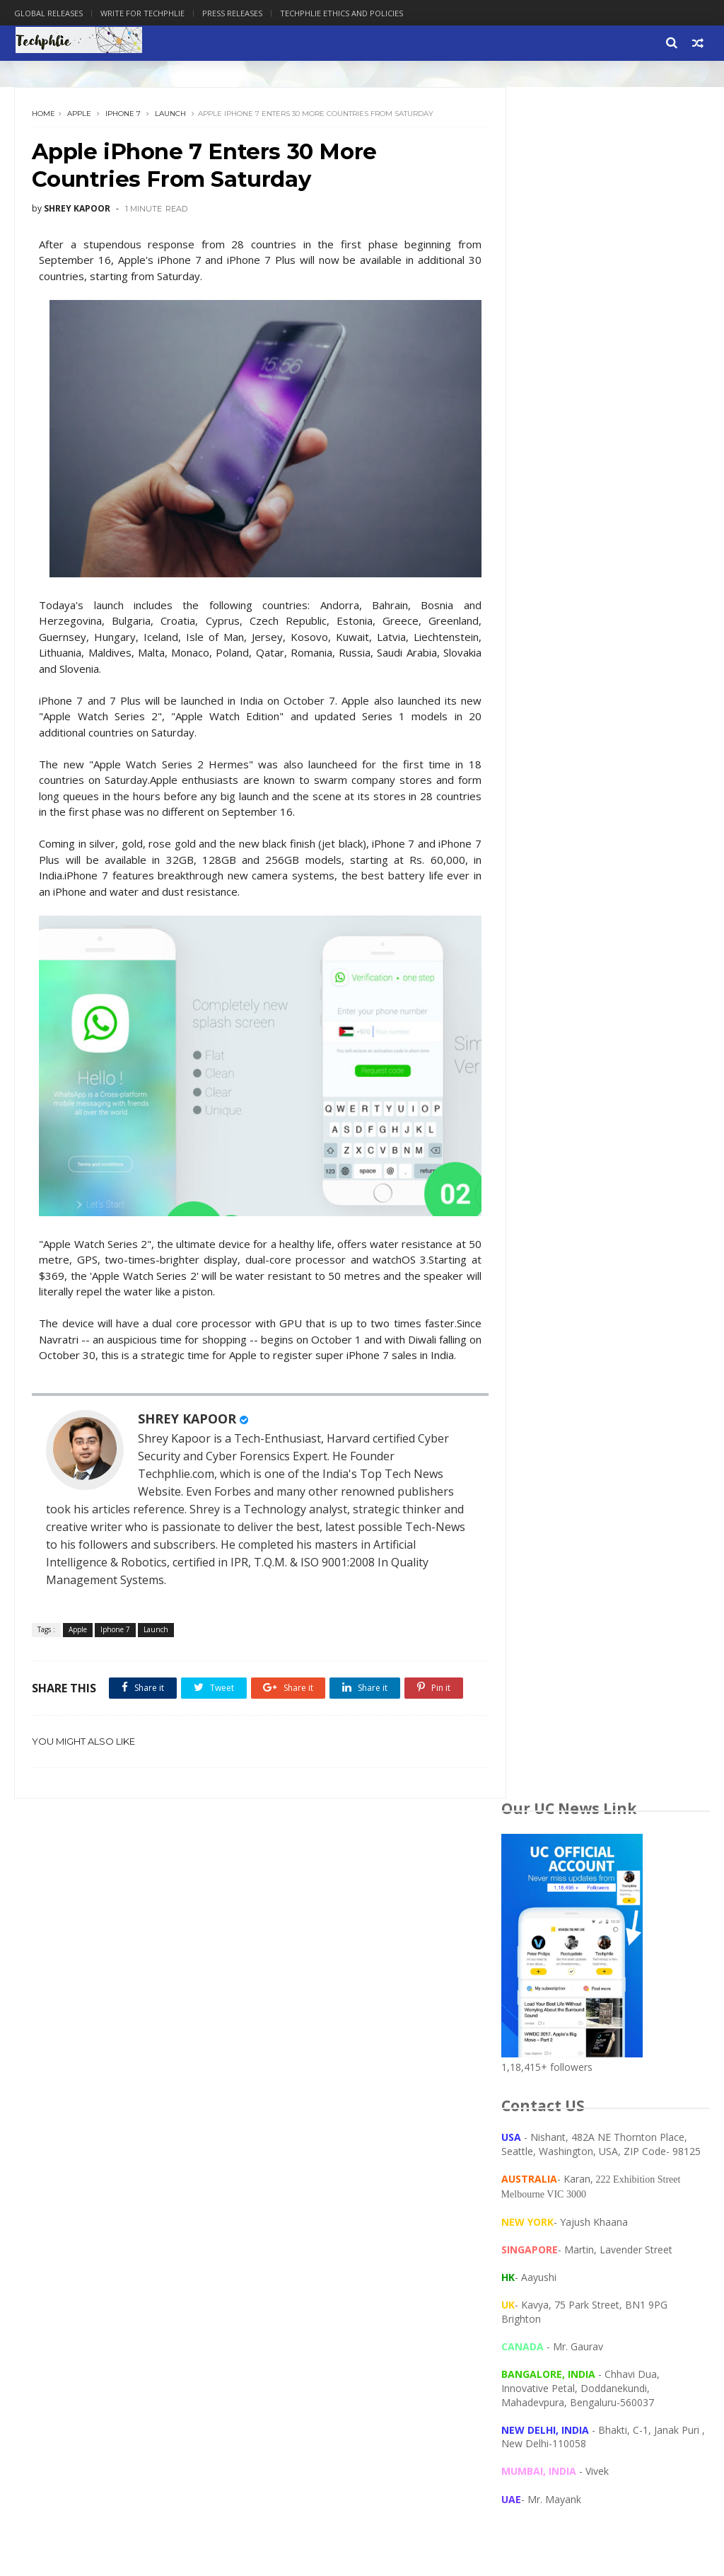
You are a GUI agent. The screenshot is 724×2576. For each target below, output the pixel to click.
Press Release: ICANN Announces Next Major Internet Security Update (634, 1490)
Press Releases (232, 13)
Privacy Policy (284, 2009)
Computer (44, 2103)
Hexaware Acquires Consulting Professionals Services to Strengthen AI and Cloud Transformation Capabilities (638, 1397)
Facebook (105, 2103)
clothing (115, 2165)
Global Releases (48, 13)
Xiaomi (38, 2145)
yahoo (103, 2207)
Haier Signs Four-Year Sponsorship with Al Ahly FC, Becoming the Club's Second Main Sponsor (634, 1567)
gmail (113, 2186)
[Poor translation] (51, 2366)
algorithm (194, 2145)
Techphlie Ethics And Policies (341, 13)
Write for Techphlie (142, 13)
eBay (162, 2165)
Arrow (151, 2083)
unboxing (165, 2186)
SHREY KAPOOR (188, 1439)
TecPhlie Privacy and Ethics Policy (330, 1959)
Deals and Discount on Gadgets (326, 1976)
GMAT (158, 2103)
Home (44, 116)
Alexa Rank (98, 2061)
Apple (80, 116)
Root (162, 2124)
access (140, 2145)
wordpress (46, 2207)
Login (121, 2124)
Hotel (35, 2124)
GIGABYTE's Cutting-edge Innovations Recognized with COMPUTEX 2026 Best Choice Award (639, 1306)
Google (205, 2103)
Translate (594, 1212)
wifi (212, 2186)
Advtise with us (254, 2254)
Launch (171, 116)
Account (40, 2061)
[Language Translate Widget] (567, 1199)
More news (525, 1627)
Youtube (89, 2145)
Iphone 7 (123, 116)
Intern (78, 2124)
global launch (52, 2186)
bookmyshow (51, 2165)
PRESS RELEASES (292, 1942)
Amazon (157, 2061)
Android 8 (98, 2083)
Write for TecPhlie (294, 1992)
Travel (204, 2124)
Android (40, 2083)
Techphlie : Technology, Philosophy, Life (135, 2254)
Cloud (196, 2083)
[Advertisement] (605, 933)
